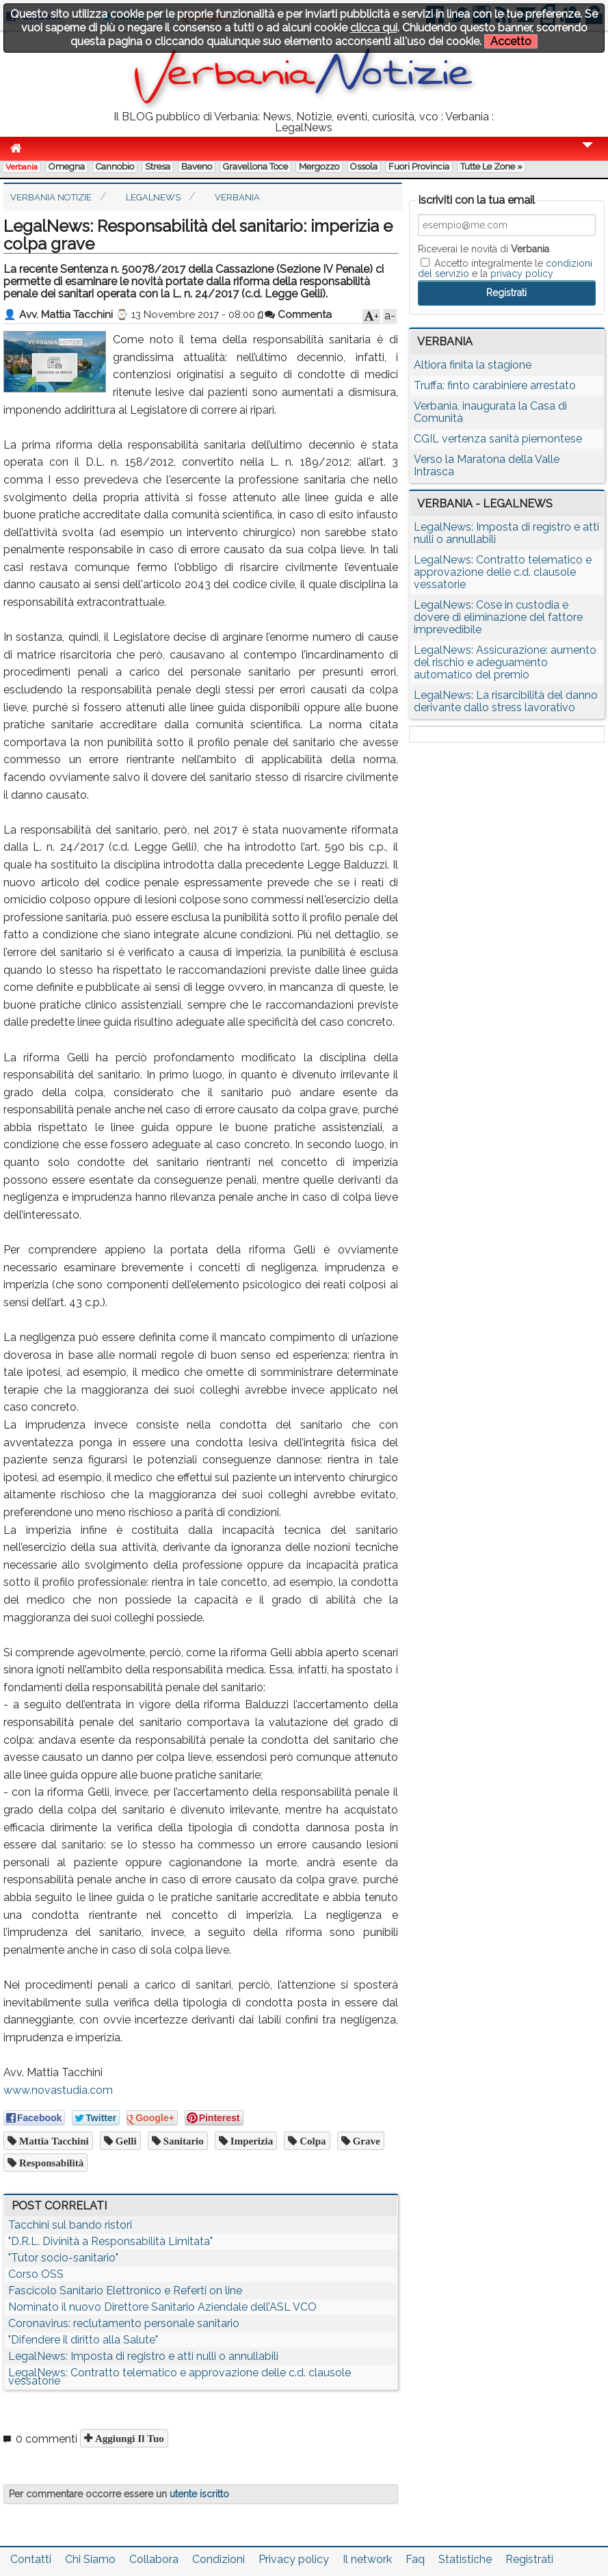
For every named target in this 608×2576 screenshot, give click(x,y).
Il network (367, 2559)
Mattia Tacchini (52, 2141)
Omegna (67, 166)
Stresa (157, 166)
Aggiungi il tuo (128, 2438)
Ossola (364, 166)
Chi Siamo (90, 2559)
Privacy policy (294, 2559)
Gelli (125, 2141)
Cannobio (115, 166)
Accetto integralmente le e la (505, 268)
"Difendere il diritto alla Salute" (83, 2339)
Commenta (298, 314)
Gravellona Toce (255, 166)
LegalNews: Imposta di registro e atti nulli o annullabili (143, 2356)
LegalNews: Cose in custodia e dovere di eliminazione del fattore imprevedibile (498, 617)
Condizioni (218, 2559)
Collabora (154, 2559)
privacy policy (521, 273)
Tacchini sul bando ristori (70, 2224)
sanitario (182, 2141)
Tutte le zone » (491, 166)
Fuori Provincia (418, 166)
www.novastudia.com (58, 2090)
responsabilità (49, 2162)
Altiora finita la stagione (472, 364)
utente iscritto (199, 2493)
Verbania (21, 167)
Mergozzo (319, 166)
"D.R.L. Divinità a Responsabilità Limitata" (110, 2241)
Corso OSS (36, 2274)
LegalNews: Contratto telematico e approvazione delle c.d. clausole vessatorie (179, 2376)
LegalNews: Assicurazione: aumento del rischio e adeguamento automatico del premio (505, 662)
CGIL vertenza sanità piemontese (498, 438)
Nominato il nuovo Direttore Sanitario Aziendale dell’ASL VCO (162, 2306)
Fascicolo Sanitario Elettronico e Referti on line (125, 2290)
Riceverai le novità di (483, 249)
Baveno (196, 166)
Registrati (529, 2559)
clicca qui (373, 27)
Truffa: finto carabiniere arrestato (495, 385)
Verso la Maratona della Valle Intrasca (486, 465)
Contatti (30, 2559)
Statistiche (465, 2559)
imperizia (250, 2141)
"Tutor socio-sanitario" (63, 2257)
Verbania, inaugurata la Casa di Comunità (490, 412)
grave (365, 2141)
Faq (415, 2559)
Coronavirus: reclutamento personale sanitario (123, 2323)
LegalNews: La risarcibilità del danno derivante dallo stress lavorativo (506, 701)
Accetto (510, 41)
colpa (311, 2141)
